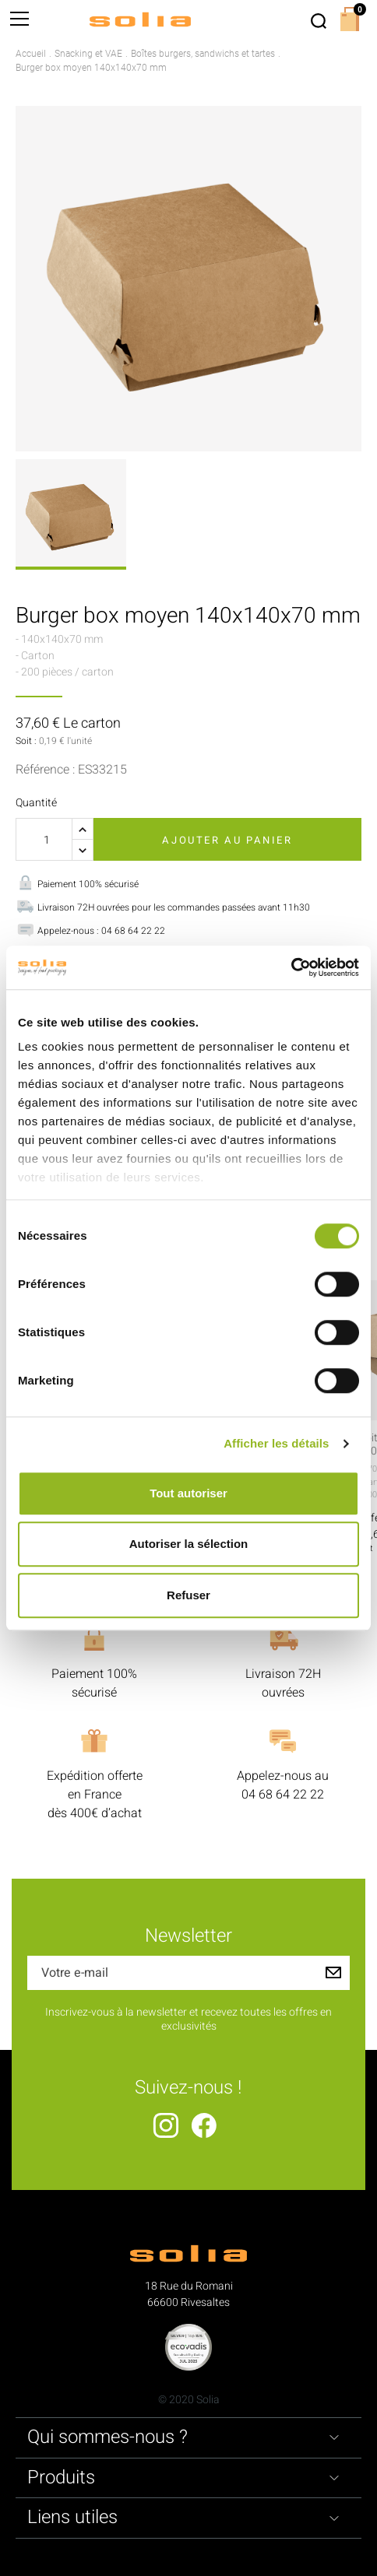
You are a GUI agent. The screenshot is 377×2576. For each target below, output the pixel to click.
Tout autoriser (188, 1493)
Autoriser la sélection (188, 1543)
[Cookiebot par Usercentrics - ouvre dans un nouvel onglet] (291, 967)
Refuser (188, 1595)
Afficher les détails (276, 1443)
